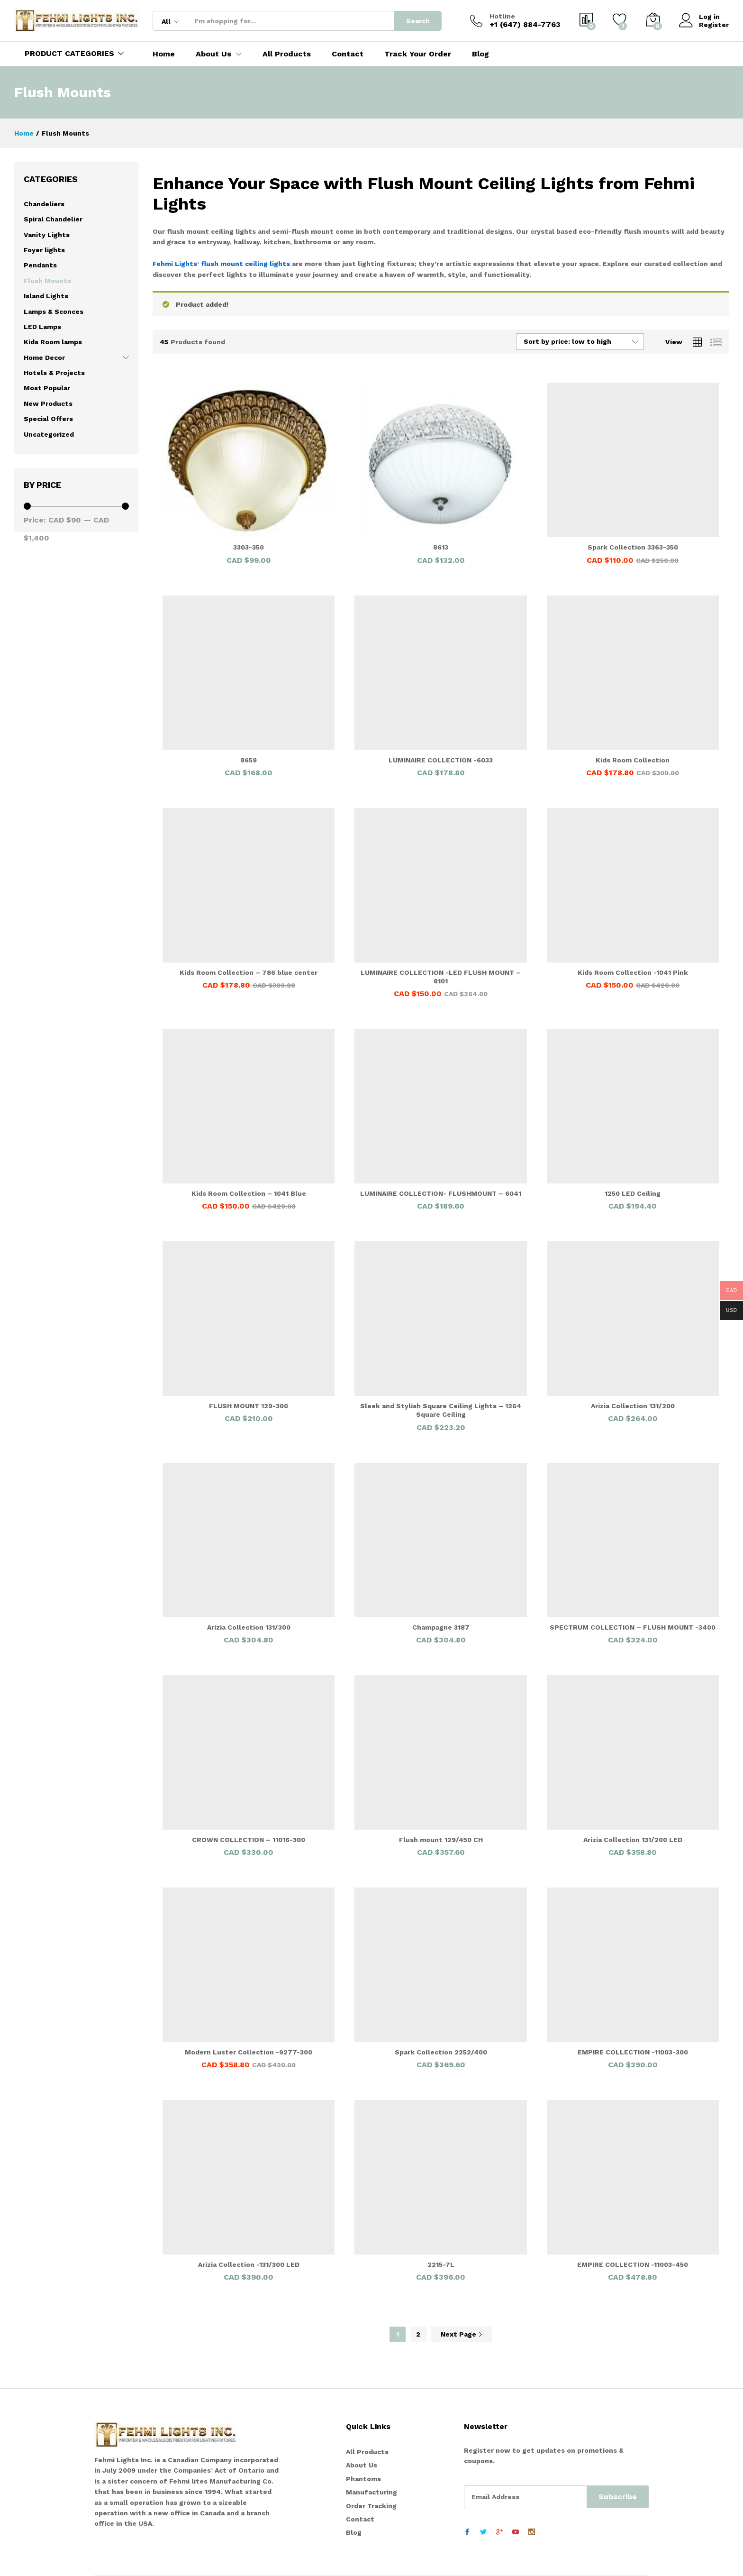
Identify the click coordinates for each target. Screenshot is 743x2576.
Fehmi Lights (175, 263)
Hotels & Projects (54, 372)
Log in (699, 17)
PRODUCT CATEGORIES (69, 53)
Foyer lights (44, 250)
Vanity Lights (47, 234)
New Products (48, 403)
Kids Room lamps (53, 342)
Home (164, 54)
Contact (347, 54)
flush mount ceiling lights (245, 263)
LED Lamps (42, 326)
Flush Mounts (47, 280)
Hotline (502, 16)
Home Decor (44, 357)
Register (714, 24)
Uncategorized (49, 434)
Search (418, 21)
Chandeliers (44, 204)
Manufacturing (371, 2492)
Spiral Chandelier (53, 219)
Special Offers (48, 418)
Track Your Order (417, 54)
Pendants (40, 265)
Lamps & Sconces (53, 311)
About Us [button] (213, 54)
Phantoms (363, 2479)
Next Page (462, 2334)
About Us (361, 2465)
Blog (480, 54)
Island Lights (46, 296)
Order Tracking (371, 2506)
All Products (287, 54)
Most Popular (47, 388)
